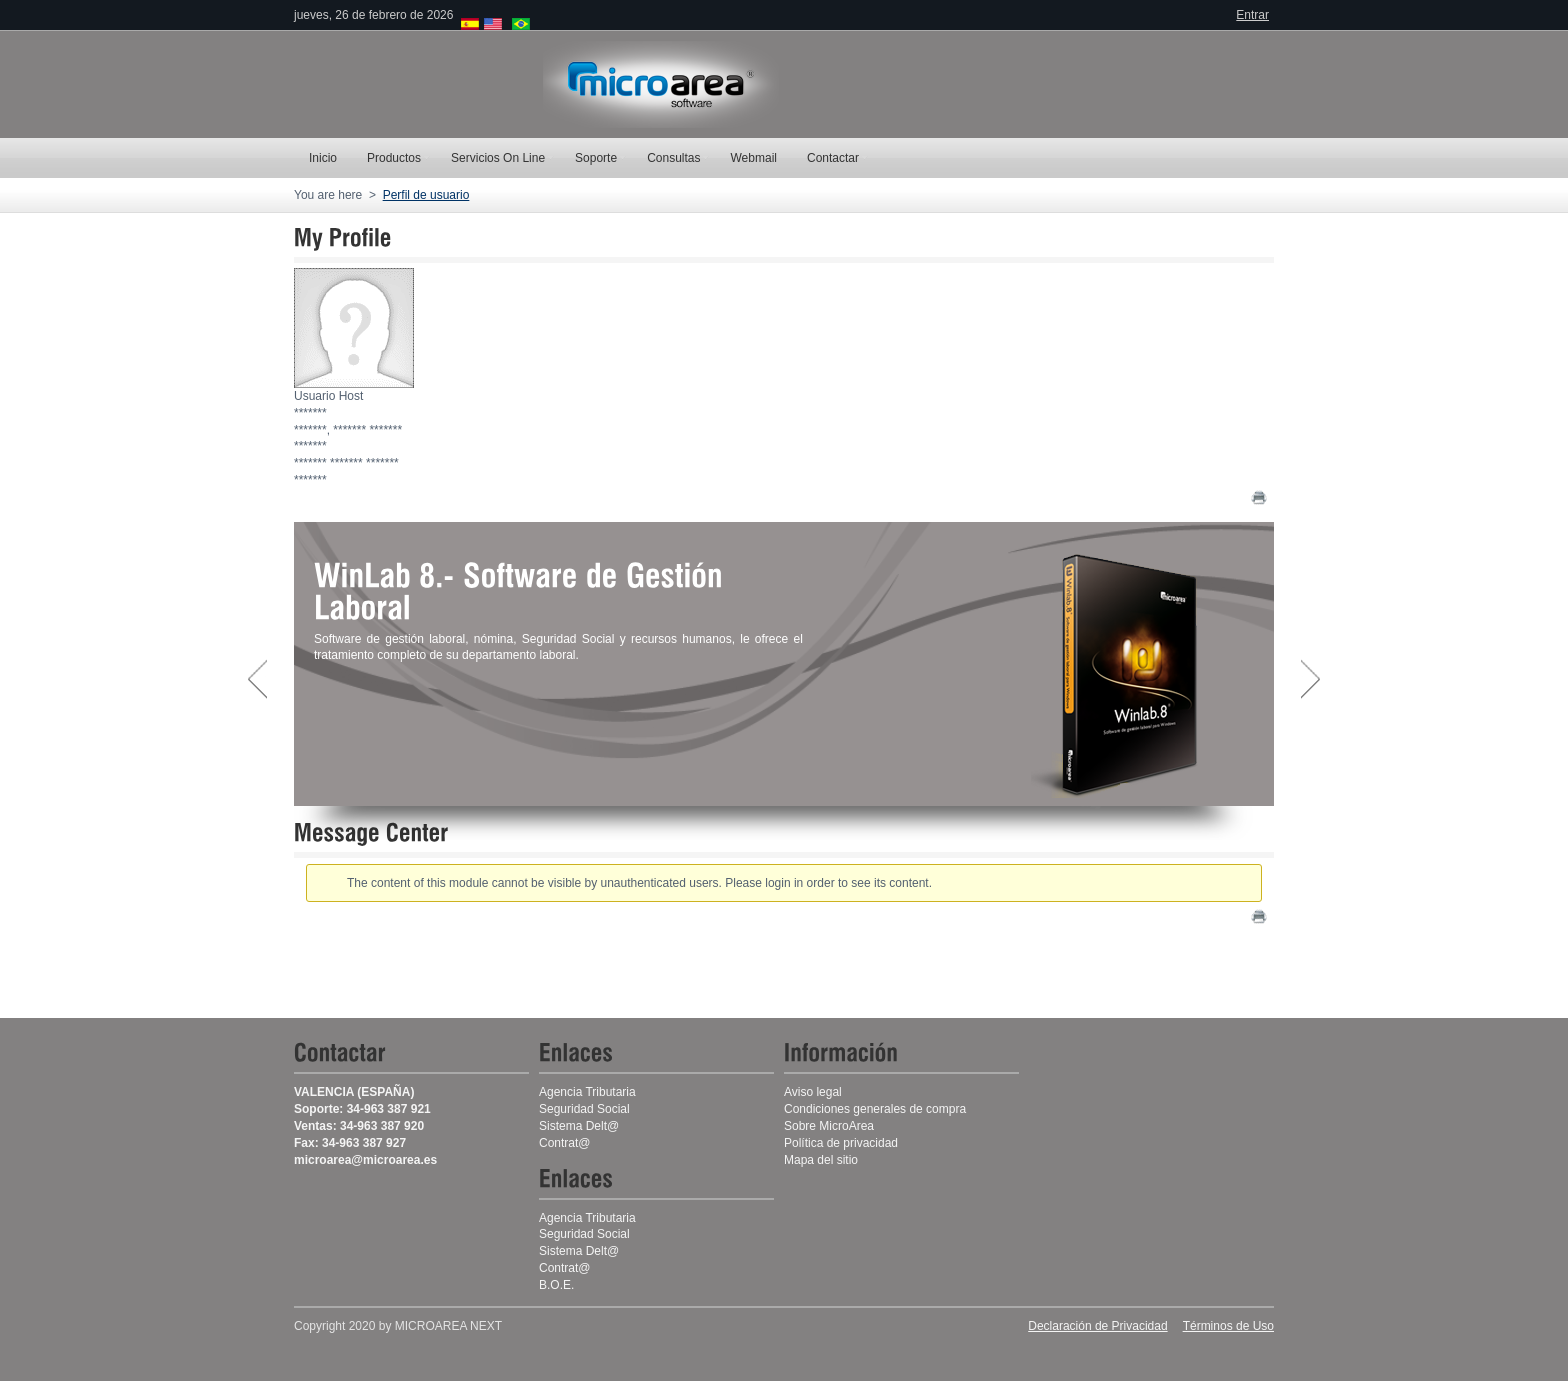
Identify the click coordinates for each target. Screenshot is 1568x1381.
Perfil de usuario (426, 195)
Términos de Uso (1228, 1326)
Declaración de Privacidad (1097, 1326)
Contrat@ (565, 1268)
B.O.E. (556, 1285)
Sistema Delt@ (579, 1251)
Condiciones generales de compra (875, 1109)
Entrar (1252, 15)
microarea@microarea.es (365, 1160)
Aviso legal (813, 1092)
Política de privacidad (841, 1143)
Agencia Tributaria (587, 1092)
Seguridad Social (584, 1109)
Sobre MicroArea (829, 1126)
